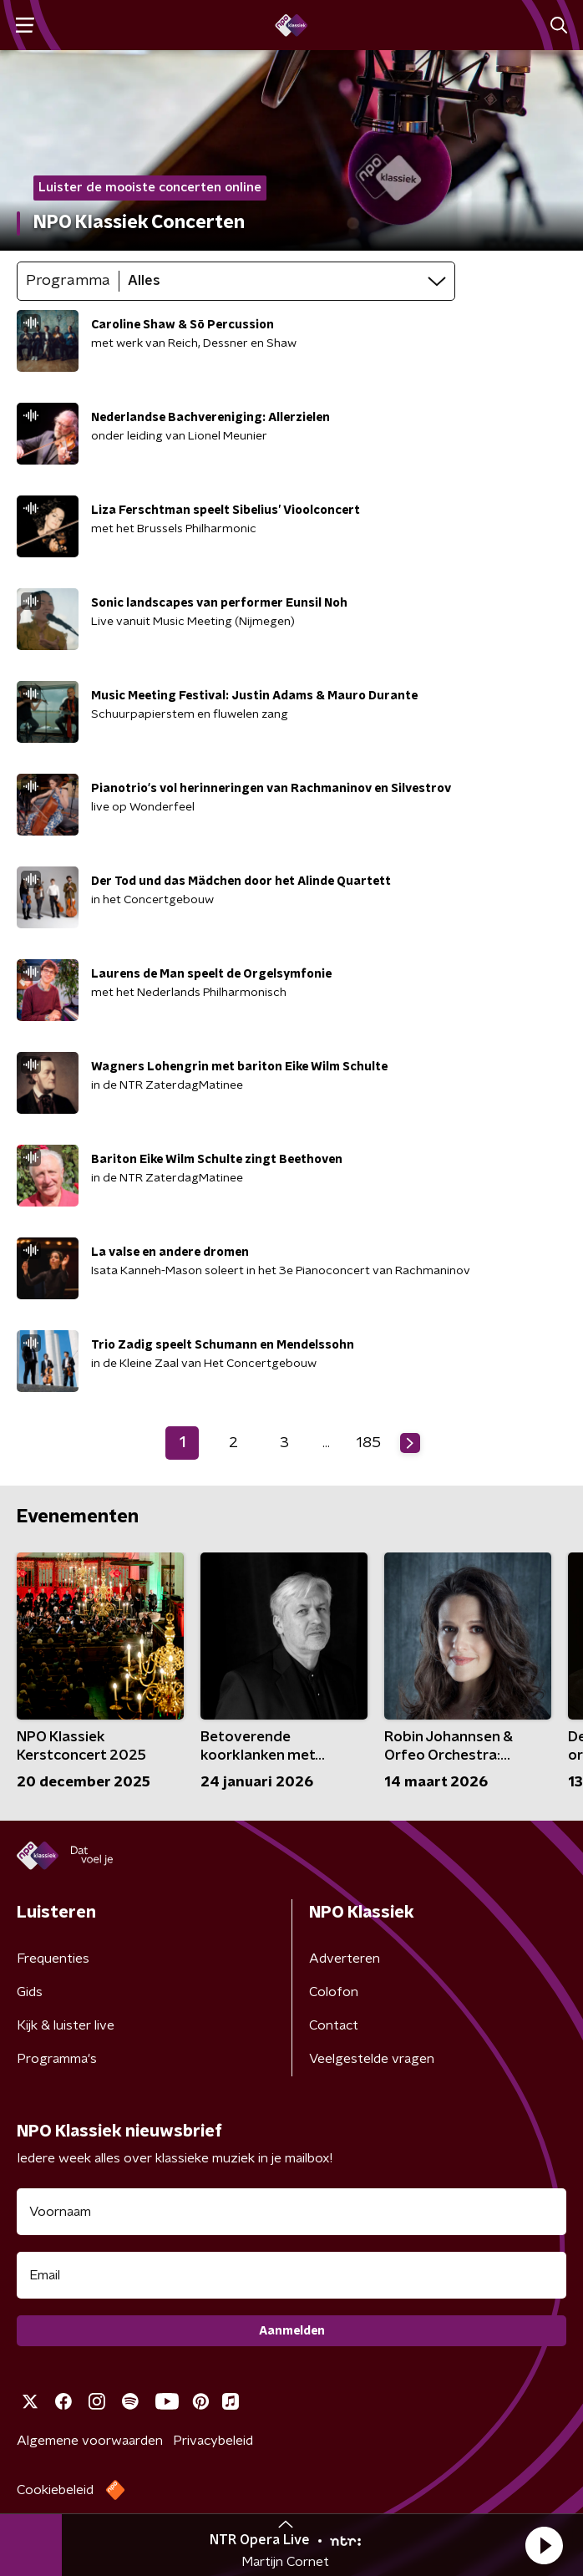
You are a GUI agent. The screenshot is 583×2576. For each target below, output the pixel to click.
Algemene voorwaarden (90, 2440)
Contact (333, 2025)
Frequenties (53, 1958)
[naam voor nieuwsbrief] (291, 2211)
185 (369, 1443)
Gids (30, 1992)
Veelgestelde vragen (371, 2058)
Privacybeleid (213, 2440)
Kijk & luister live (65, 2025)
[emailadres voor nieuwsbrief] (291, 2275)
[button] (543, 2545)
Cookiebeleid (55, 2490)
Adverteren (344, 1958)
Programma (68, 280)
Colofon (333, 1992)
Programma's (57, 2058)
